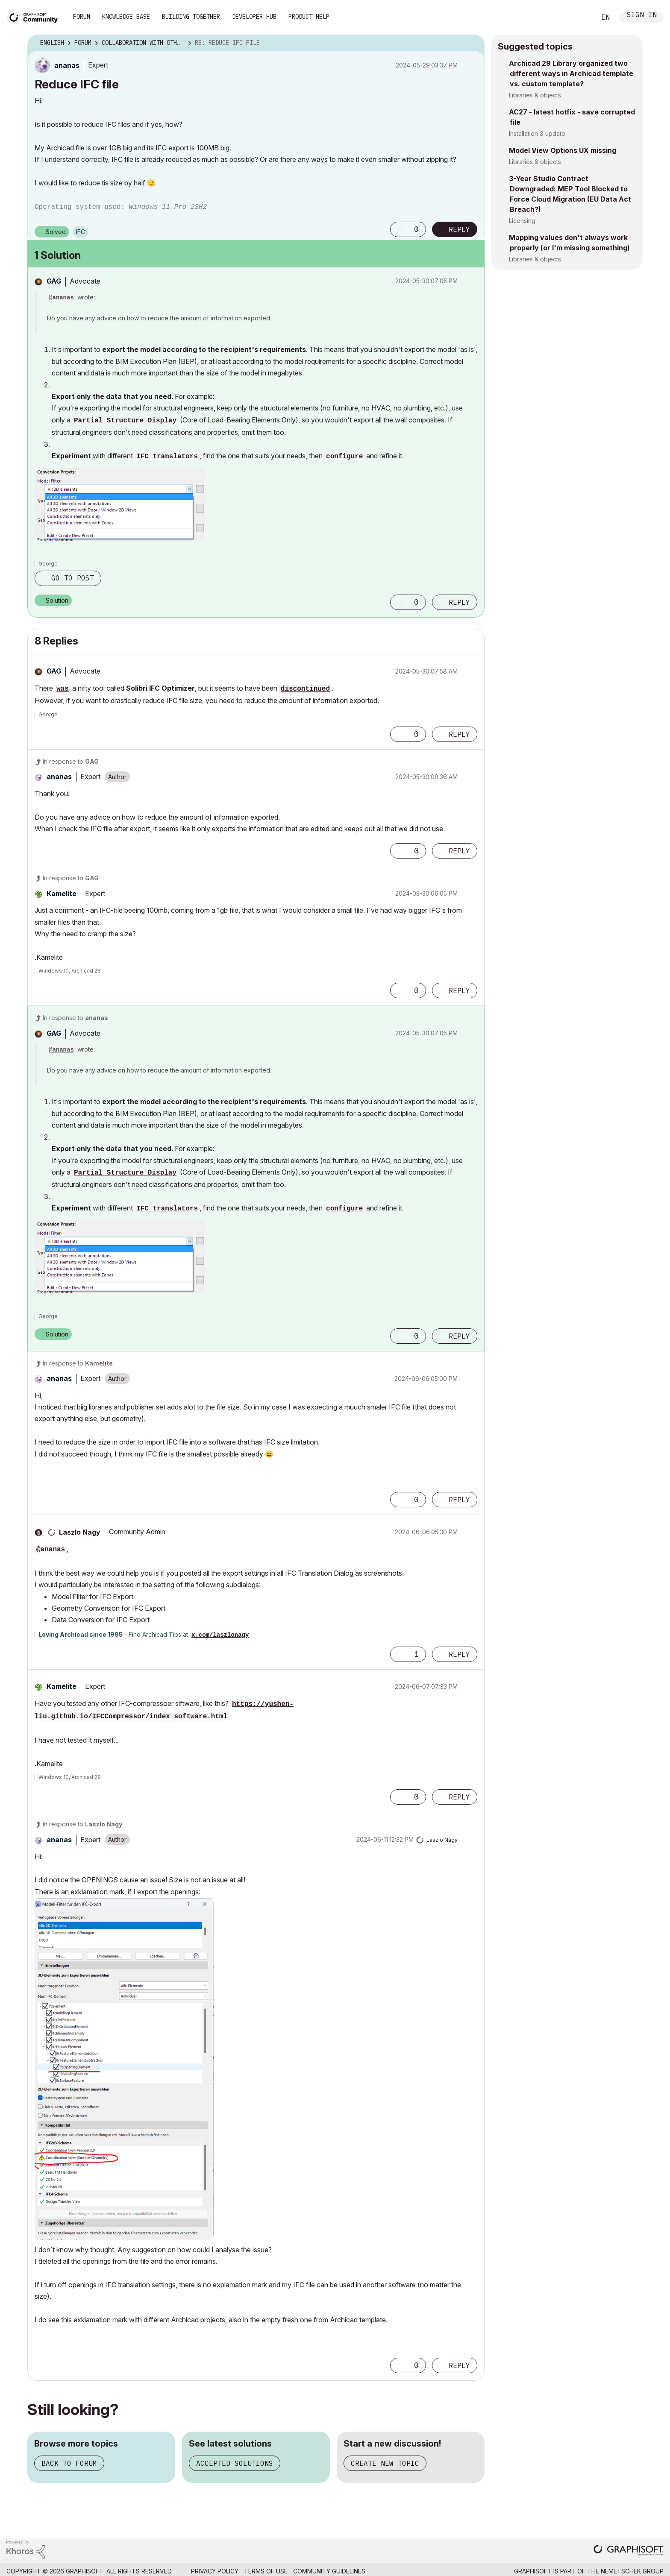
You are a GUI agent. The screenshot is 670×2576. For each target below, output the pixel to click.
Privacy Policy (214, 2571)
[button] (399, 229)
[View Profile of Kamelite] (61, 893)
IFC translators (167, 456)
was (62, 689)
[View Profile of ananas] (66, 65)
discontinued (305, 689)
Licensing (522, 220)
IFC (80, 231)
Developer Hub (254, 17)
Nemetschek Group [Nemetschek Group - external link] (632, 2571)
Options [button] (472, 43)
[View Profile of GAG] (54, 281)
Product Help (308, 17)
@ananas (61, 297)
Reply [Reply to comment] (459, 602)
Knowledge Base (126, 17)
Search (579, 17)
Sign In (642, 15)
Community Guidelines (329, 2571)
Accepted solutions (234, 2463)
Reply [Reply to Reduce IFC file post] (459, 229)
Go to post (72, 578)
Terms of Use (266, 2571)
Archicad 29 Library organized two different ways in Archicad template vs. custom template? (571, 73)
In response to (71, 761)
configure (344, 456)
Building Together (191, 17)
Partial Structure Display (125, 421)
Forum (81, 17)
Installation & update (537, 133)
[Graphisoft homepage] (629, 2551)
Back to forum (69, 2463)
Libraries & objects (535, 95)
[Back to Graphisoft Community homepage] (35, 16)
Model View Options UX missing (562, 150)
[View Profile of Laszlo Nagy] (79, 1532)
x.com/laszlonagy (220, 1635)
